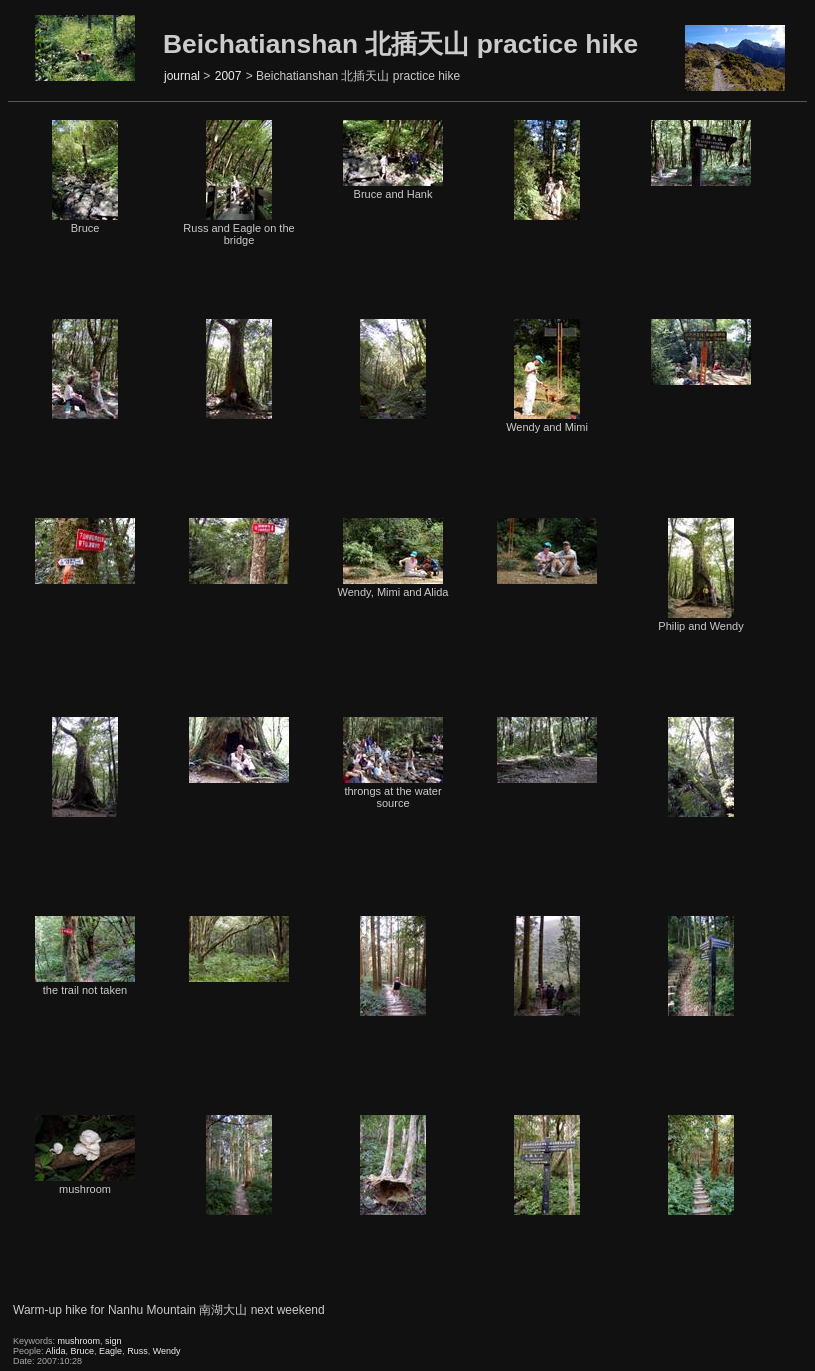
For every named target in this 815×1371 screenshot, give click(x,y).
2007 (228, 76)
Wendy (167, 1351)
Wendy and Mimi (547, 376)
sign (113, 1341)
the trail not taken (85, 956)
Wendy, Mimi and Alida (393, 558)
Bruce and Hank (393, 160)
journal (182, 76)
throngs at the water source (393, 763)
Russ (137, 1351)
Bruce (85, 177)
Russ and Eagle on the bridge (238, 183)
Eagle (110, 1351)
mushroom (85, 1155)
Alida (56, 1351)
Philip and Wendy (700, 575)
